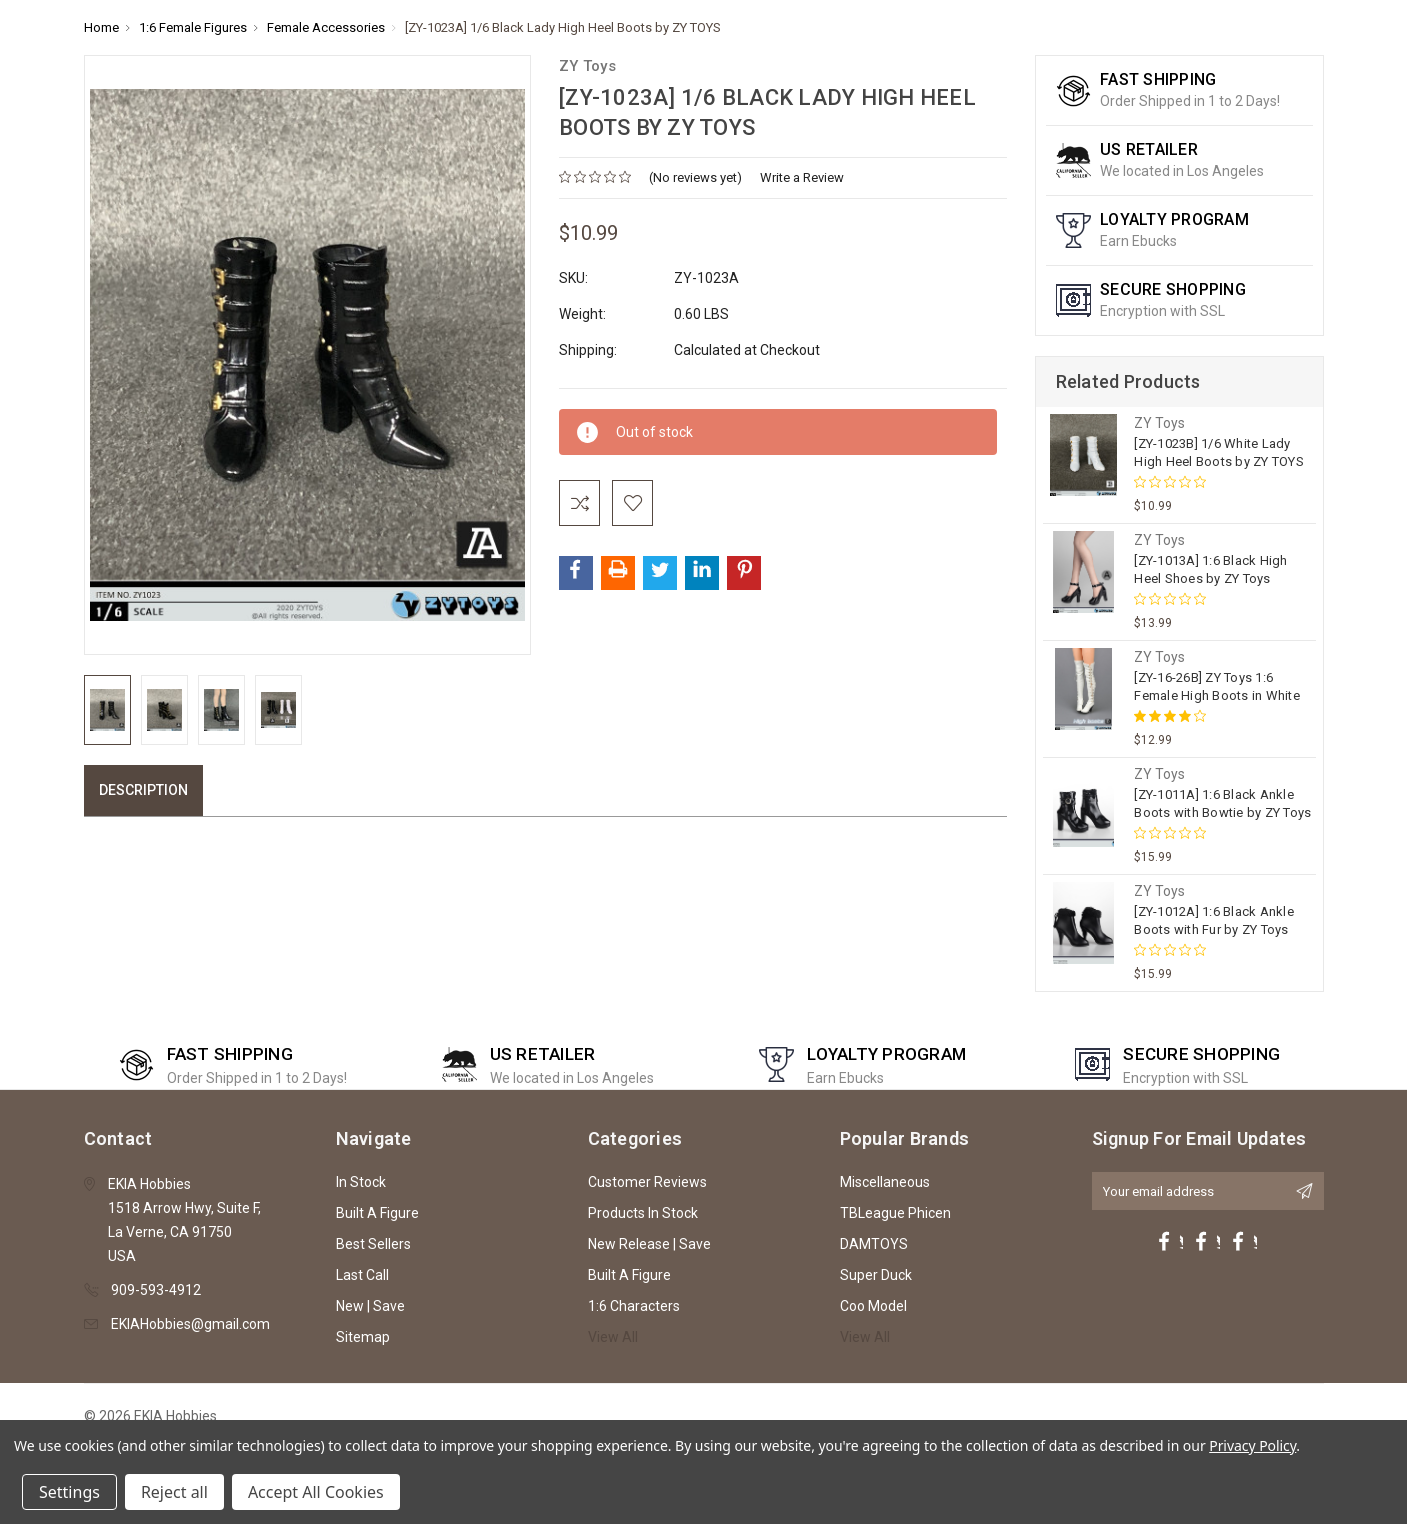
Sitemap (363, 1337)
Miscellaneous (885, 1182)
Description (143, 790)
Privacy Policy (1252, 1445)
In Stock (361, 1182)
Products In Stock (643, 1213)
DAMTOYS (874, 1244)
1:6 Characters (634, 1306)
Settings (69, 1492)
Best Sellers (373, 1244)
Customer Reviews (647, 1182)
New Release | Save (649, 1244)
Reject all (174, 1492)
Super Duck (876, 1275)
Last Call (362, 1275)
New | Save (370, 1306)
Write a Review (802, 177)
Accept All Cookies (316, 1492)
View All (613, 1337)
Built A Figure (377, 1213)
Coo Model (873, 1306)
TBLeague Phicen (895, 1213)
